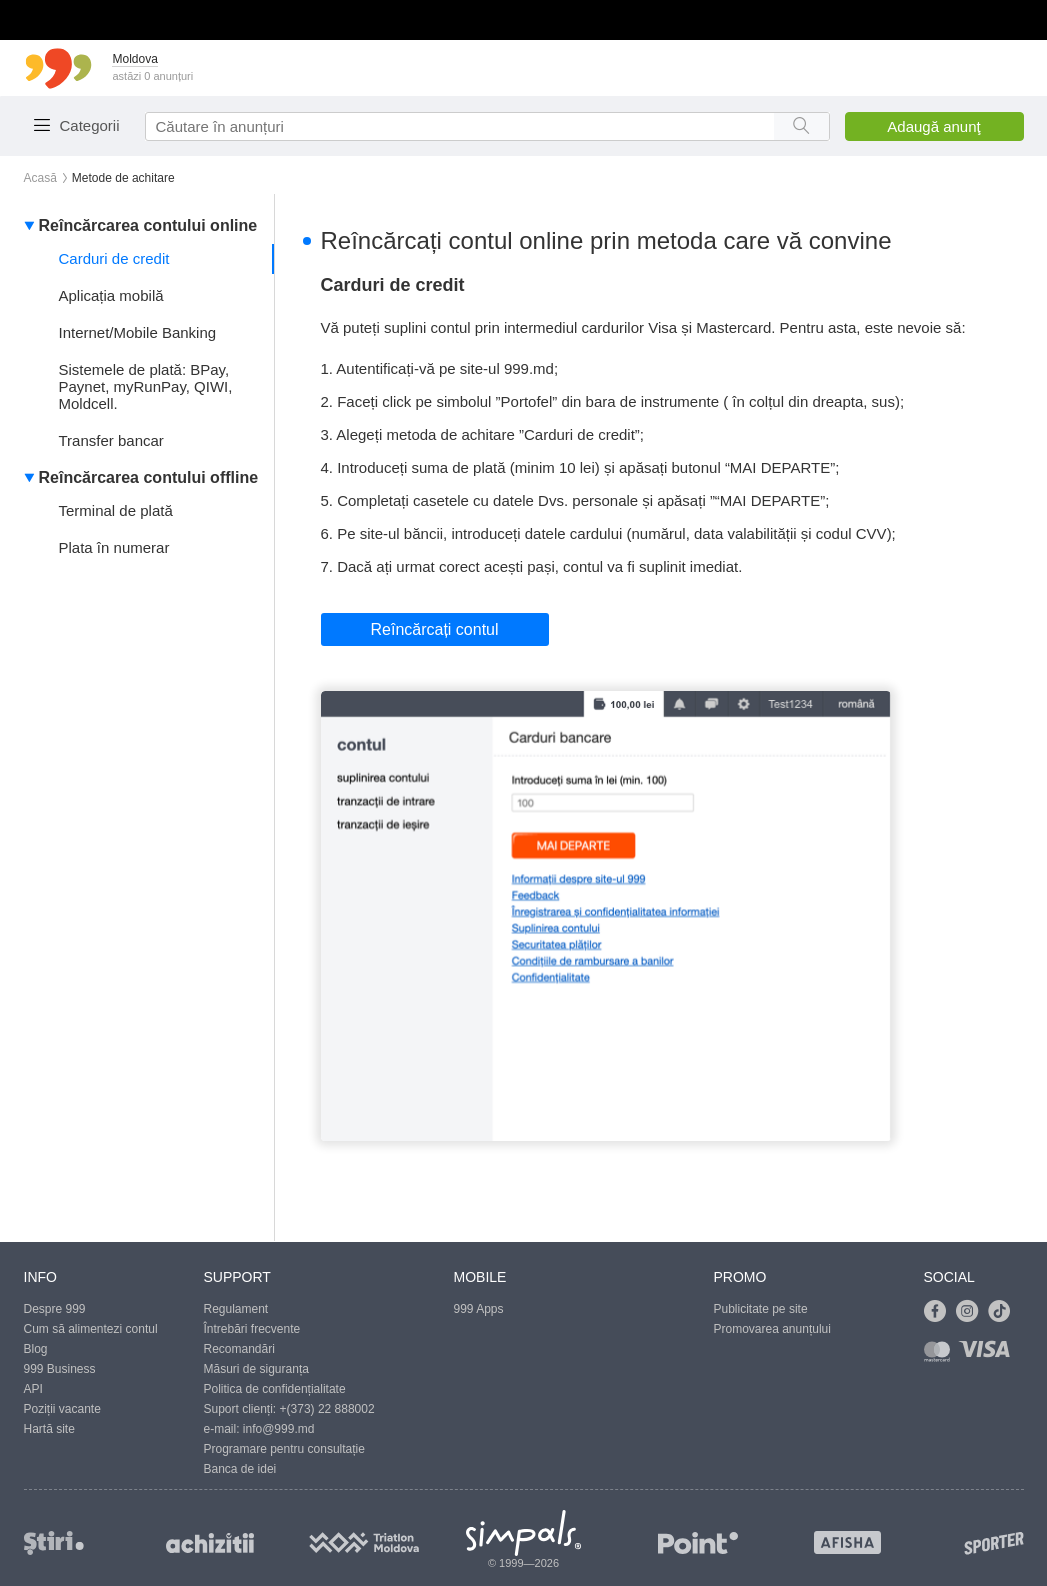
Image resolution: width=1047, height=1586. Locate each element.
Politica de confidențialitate (275, 1389)
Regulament (236, 1309)
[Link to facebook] (940, 1312)
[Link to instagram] (972, 1312)
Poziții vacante (62, 1409)
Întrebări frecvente (252, 1329)
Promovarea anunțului (772, 1329)
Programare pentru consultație (284, 1449)
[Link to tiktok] (1004, 1312)
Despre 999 (55, 1309)
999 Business (60, 1369)
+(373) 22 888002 (327, 1409)
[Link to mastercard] (941, 1355)
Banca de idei (240, 1469)
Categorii (90, 125)
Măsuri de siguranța (256, 1369)
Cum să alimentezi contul (91, 1329)
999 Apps (479, 1309)
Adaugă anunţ (933, 126)
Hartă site (49, 1429)
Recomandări (239, 1349)
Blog (36, 1349)
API (33, 1389)
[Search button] (801, 126)
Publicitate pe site (761, 1309)
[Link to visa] (989, 1355)
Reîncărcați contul (435, 629)
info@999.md (279, 1429)
